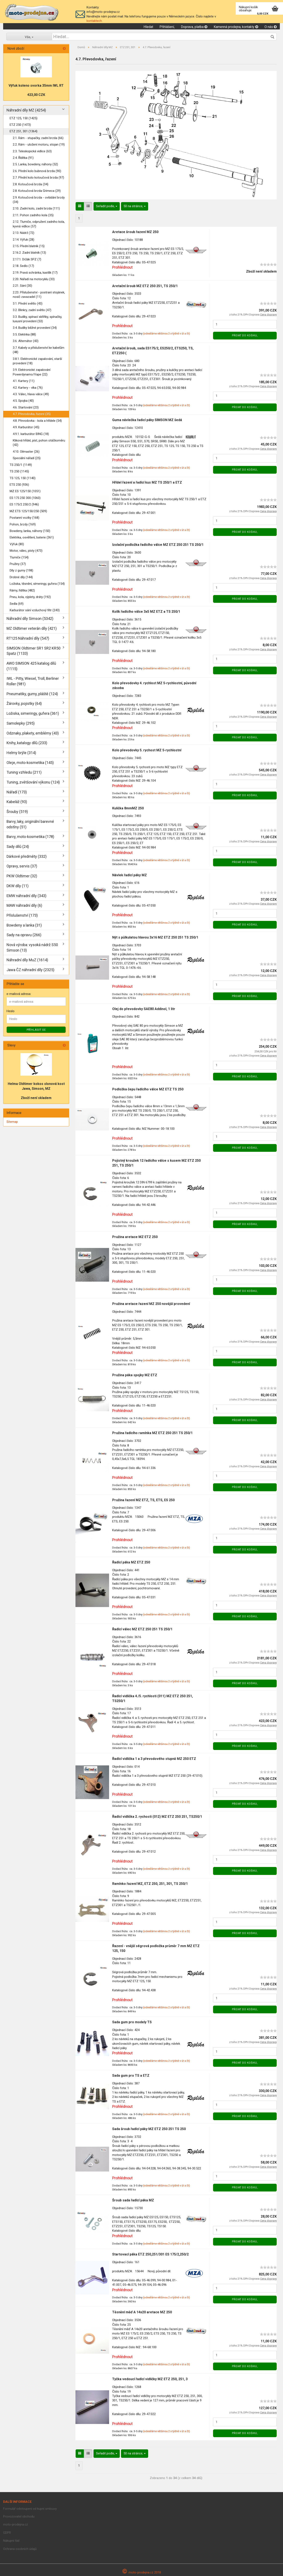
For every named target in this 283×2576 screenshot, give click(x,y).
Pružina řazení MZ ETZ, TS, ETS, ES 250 (143, 1500)
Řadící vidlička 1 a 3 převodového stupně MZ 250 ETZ (154, 1759)
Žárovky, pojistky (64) (24, 703)
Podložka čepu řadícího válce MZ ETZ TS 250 (147, 1089)
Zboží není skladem (36, 1098)
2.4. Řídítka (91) (23, 158)
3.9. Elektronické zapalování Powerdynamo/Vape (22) (31, 372)
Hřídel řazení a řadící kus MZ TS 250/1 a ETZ (147, 482)
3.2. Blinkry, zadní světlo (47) (32, 310)
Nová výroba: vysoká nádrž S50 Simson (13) (32, 947)
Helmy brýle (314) (21, 752)
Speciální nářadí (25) (27, 458)
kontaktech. (95, 21)
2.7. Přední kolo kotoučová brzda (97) (38, 177)
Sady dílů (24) (18, 846)
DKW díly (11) (18, 886)
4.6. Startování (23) (26, 407)
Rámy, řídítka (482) (22, 590)
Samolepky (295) (21, 723)
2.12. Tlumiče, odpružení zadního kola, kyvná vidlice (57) (39, 224)
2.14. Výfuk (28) (23, 239)
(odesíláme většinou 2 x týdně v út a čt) (166, 333)
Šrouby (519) (17, 811)
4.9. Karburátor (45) (26, 427)
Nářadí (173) (17, 792)
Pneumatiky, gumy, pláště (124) (32, 694)
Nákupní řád (11, 2541)
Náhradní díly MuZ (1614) (27, 960)
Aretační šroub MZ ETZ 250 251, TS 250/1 (145, 286)
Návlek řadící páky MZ (129, 875)
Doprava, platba (194, 27)
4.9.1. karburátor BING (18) (31, 434)
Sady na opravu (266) (24, 935)
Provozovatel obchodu (18, 2516)
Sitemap (12, 1122)
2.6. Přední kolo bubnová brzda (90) (37, 171)
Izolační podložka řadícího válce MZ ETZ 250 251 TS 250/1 (158, 545)
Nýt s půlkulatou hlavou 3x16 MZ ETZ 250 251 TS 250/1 (155, 937)
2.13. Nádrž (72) (23, 233)
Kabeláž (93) (17, 801)
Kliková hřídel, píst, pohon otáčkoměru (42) (39, 443)
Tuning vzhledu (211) (24, 772)
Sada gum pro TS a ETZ (130, 2076)
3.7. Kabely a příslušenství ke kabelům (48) (38, 350)
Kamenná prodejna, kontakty (236, 27)
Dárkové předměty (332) (27, 856)
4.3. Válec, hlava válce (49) (31, 394)
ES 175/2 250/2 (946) (24, 504)
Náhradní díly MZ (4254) (26, 110)
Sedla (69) (17, 604)
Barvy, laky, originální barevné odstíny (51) (30, 824)
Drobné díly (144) (21, 577)
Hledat (148, 27)
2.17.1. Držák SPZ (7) (27, 259)
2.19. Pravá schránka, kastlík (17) (35, 272)
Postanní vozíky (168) (24, 518)
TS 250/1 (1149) (21, 465)
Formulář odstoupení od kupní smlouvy (30, 2509)
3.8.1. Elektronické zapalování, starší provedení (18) (37, 361)
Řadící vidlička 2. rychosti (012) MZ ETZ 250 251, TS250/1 (157, 1817)
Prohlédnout (122, 267)
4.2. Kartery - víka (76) (28, 388)
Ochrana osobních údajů (20, 2549)
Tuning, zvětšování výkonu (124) (33, 782)
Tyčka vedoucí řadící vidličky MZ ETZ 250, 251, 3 (150, 2379)
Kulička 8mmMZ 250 (128, 808)
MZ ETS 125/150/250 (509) (28, 511)
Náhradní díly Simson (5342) (30, 618)
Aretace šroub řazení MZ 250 (135, 232)
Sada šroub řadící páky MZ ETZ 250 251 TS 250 (149, 2129)
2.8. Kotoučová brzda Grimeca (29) (37, 191)
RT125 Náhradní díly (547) (28, 638)
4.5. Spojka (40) (23, 401)
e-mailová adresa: (19, 994)
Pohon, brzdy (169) (23, 524)
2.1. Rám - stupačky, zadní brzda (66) (38, 138)
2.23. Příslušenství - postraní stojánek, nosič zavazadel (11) (39, 294)
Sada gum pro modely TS (132, 2022)
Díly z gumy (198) (21, 570)
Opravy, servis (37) (22, 866)
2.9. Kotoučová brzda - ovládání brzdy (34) (39, 200)
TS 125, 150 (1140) (23, 478)
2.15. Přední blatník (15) (29, 246)
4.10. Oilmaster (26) (26, 451)
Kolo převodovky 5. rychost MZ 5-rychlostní (146, 750)
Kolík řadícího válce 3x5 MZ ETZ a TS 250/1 (146, 612)
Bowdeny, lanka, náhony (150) (30, 531)
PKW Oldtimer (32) (22, 876)
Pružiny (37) (18, 564)
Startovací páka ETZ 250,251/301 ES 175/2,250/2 (150, 2254)
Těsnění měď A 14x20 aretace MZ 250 (142, 2312)
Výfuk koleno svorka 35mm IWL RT (36, 86)
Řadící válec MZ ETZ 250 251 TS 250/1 (142, 1629)
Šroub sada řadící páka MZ (133, 2200)
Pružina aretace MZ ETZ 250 (135, 1237)
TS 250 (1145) (19, 471)
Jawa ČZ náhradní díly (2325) (30, 970)
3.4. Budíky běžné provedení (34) (35, 328)
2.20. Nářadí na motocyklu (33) (34, 279)
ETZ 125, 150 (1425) (23, 118)
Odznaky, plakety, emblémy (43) (33, 733)
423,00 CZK (36, 95)
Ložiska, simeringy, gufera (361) (33, 713)
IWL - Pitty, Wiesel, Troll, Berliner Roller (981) (33, 681)
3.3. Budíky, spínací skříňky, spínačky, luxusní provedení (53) (37, 319)
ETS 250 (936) (19, 485)
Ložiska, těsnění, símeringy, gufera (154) (37, 584)
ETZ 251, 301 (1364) (23, 131)
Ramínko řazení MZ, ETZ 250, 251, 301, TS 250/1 (150, 1884)
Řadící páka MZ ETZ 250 (131, 1562)
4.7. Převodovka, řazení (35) (32, 414)
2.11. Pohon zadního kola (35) (33, 215)
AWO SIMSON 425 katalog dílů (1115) (31, 666)
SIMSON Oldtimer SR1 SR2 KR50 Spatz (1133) (34, 651)
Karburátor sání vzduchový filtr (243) (35, 610)
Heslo (10, 1011)
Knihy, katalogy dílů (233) (27, 743)
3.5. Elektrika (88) (24, 334)
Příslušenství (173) (22, 915)
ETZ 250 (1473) (20, 125)
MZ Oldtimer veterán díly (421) (32, 628)
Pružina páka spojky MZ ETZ (134, 1375)
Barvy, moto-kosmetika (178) (30, 836)
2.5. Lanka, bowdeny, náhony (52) (35, 164)
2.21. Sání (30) (22, 286)
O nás (271, 27)
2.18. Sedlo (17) (23, 266)
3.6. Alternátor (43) (25, 341)
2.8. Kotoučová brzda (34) (30, 184)
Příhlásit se (36, 1029)
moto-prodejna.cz (15, 2524)
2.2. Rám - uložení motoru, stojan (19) (39, 144)
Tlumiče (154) (19, 557)
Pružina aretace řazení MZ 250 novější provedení (151, 1304)
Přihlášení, (167, 27)
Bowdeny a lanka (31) (24, 925)
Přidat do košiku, (245, 335)
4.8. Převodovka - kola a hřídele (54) (37, 421)
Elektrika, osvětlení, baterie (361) (32, 537)
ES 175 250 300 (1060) (25, 498)
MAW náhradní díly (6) (24, 905)
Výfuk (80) (17, 544)
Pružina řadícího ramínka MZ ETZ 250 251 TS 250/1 (152, 1433)
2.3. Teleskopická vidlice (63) (32, 151)
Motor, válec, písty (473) (26, 551)
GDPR (7, 2533)
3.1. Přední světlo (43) (27, 303)
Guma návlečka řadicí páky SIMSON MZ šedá (147, 420)
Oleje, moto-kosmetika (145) (30, 762)
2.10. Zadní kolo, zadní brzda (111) (36, 208)
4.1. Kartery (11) (23, 381)
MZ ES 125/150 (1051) (25, 491)
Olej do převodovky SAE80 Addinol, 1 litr (143, 1009)
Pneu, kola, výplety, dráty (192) (30, 597)
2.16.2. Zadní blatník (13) (29, 253)
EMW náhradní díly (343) (26, 896)
